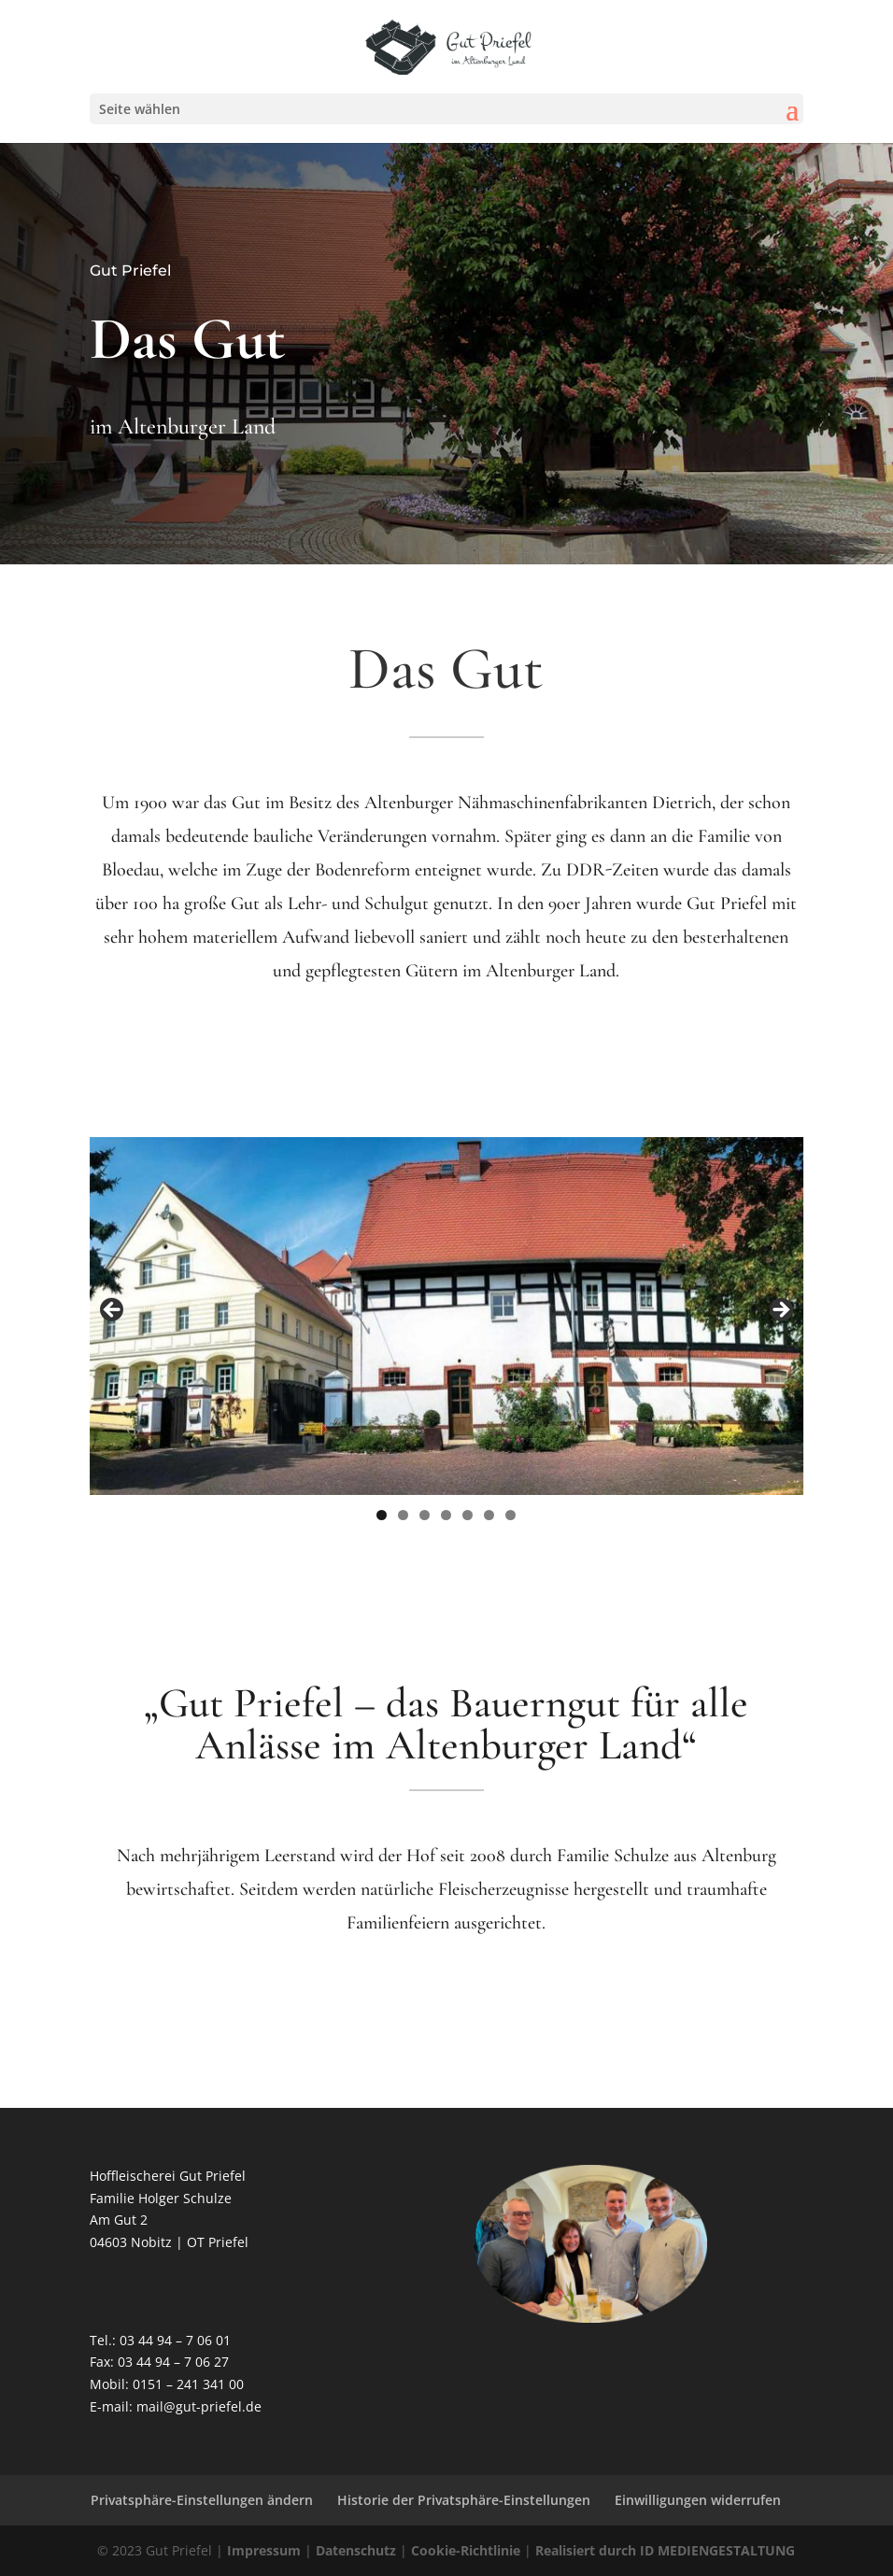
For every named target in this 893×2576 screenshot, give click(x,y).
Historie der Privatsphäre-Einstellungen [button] (463, 2500)
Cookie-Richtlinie (465, 2550)
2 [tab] (403, 1515)
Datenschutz (356, 2550)
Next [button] (780, 1311)
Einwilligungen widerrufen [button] (698, 2500)
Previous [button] (113, 1311)
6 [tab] (489, 1515)
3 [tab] (424, 1515)
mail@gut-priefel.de (199, 2406)
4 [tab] (446, 1515)
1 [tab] (381, 1515)
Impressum (264, 2550)
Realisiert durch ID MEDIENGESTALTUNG (665, 2550)
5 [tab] (467, 1515)
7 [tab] (510, 1515)
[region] (447, 1315)
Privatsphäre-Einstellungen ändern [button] (202, 2500)
